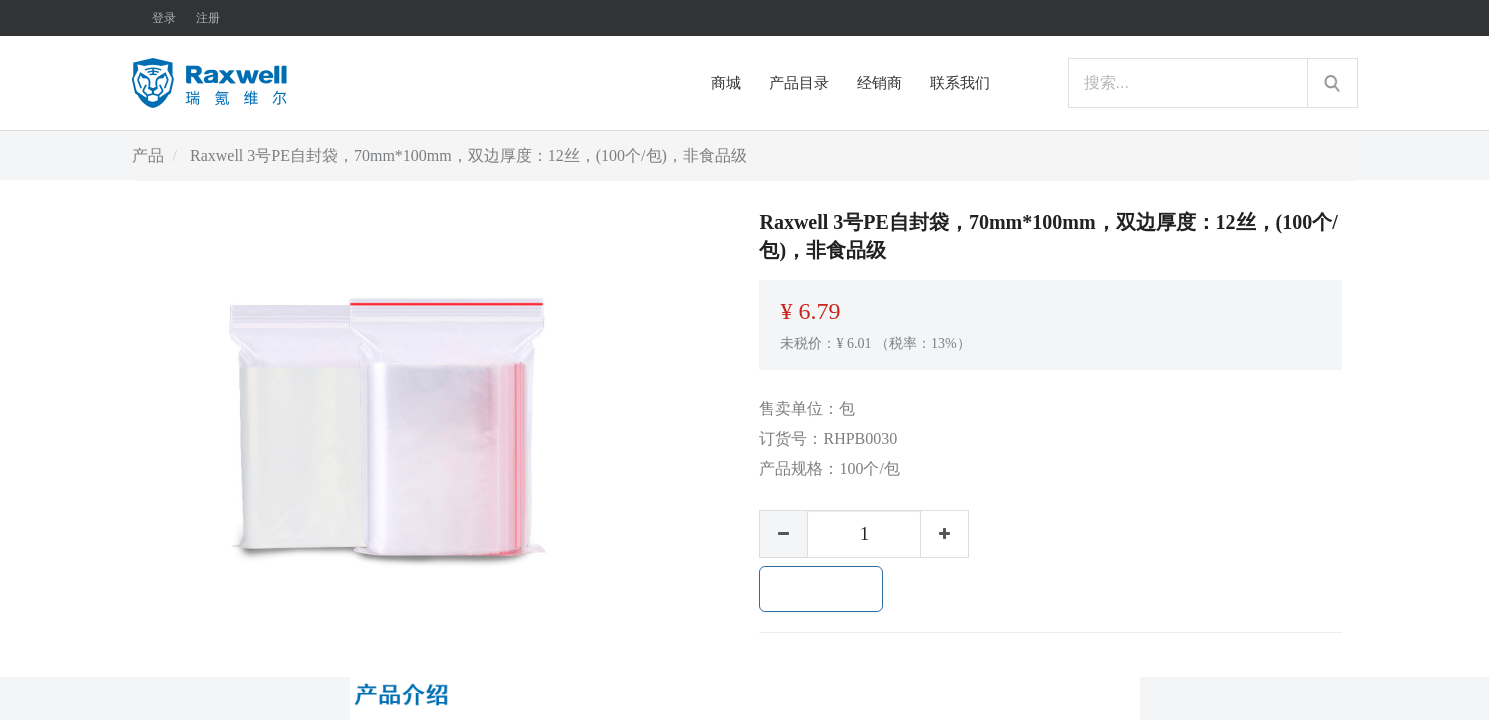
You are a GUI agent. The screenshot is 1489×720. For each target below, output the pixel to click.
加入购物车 (821, 589)
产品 (148, 155)
